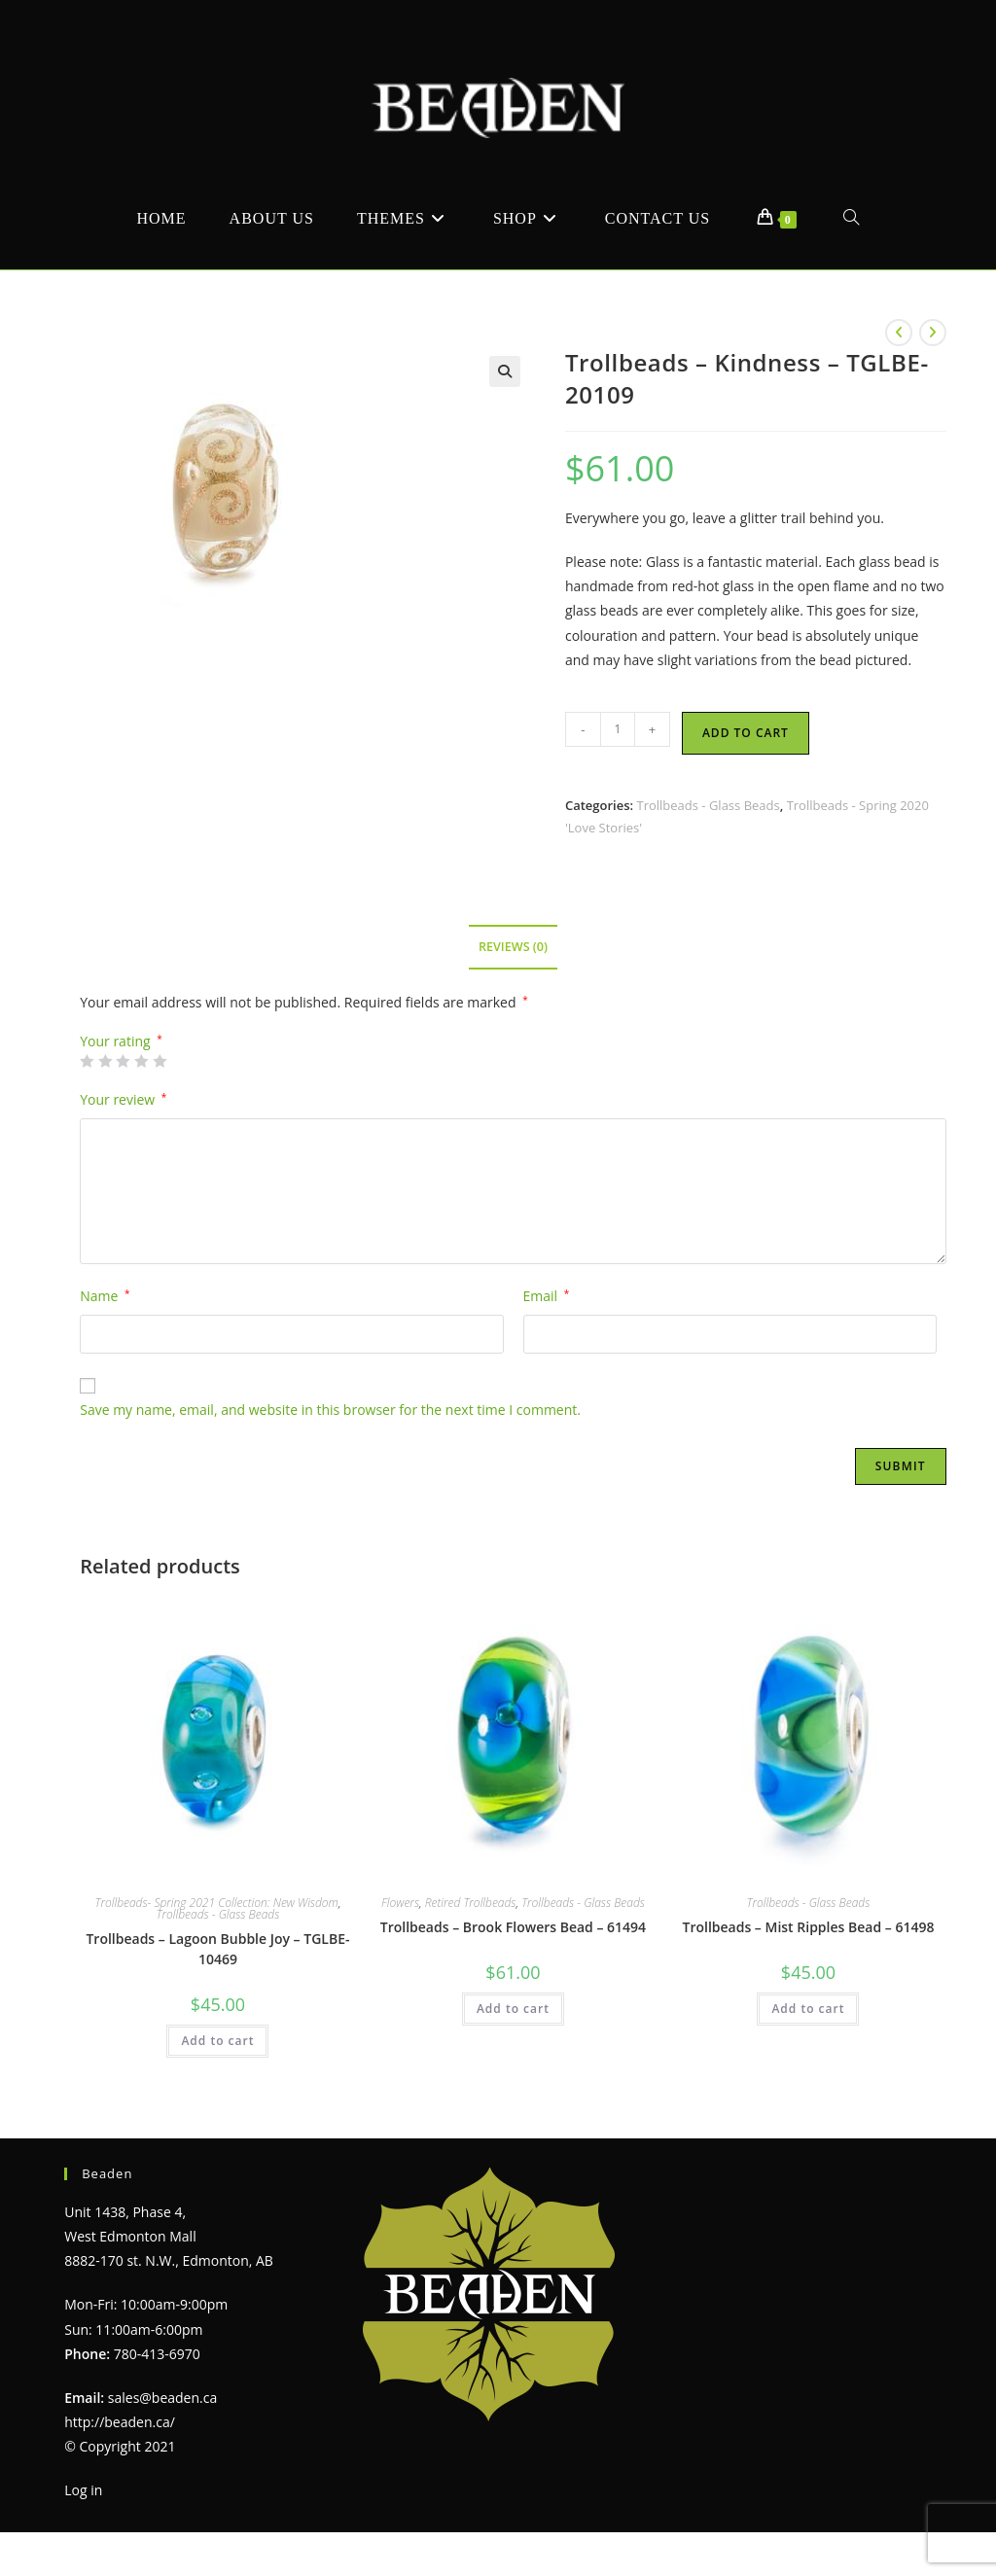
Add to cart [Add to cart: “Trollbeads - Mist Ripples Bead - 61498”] (807, 2008)
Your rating (121, 1041)
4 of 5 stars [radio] (141, 1061)
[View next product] (932, 332)
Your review (123, 1099)
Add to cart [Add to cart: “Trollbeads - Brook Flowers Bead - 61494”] (513, 2008)
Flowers (400, 1902)
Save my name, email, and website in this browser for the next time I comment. (330, 1409)
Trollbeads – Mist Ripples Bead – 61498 (808, 1927)
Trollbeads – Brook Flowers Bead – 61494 (513, 1927)
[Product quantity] (617, 729)
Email (546, 1296)
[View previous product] (898, 332)
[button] (504, 371)
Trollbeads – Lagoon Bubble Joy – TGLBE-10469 (217, 1948)
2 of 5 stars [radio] (105, 1061)
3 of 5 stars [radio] (122, 1061)
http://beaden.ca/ (119, 2422)
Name (104, 1296)
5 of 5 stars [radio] (159, 1061)
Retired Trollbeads (470, 1902)
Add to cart (745, 732)
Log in (83, 2490)
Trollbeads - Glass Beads (707, 805)
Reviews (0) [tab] (513, 946)
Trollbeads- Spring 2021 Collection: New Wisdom (216, 1902)
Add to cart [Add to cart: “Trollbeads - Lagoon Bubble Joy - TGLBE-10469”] (217, 2040)
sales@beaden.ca (162, 2397)
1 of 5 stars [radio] (86, 1061)
